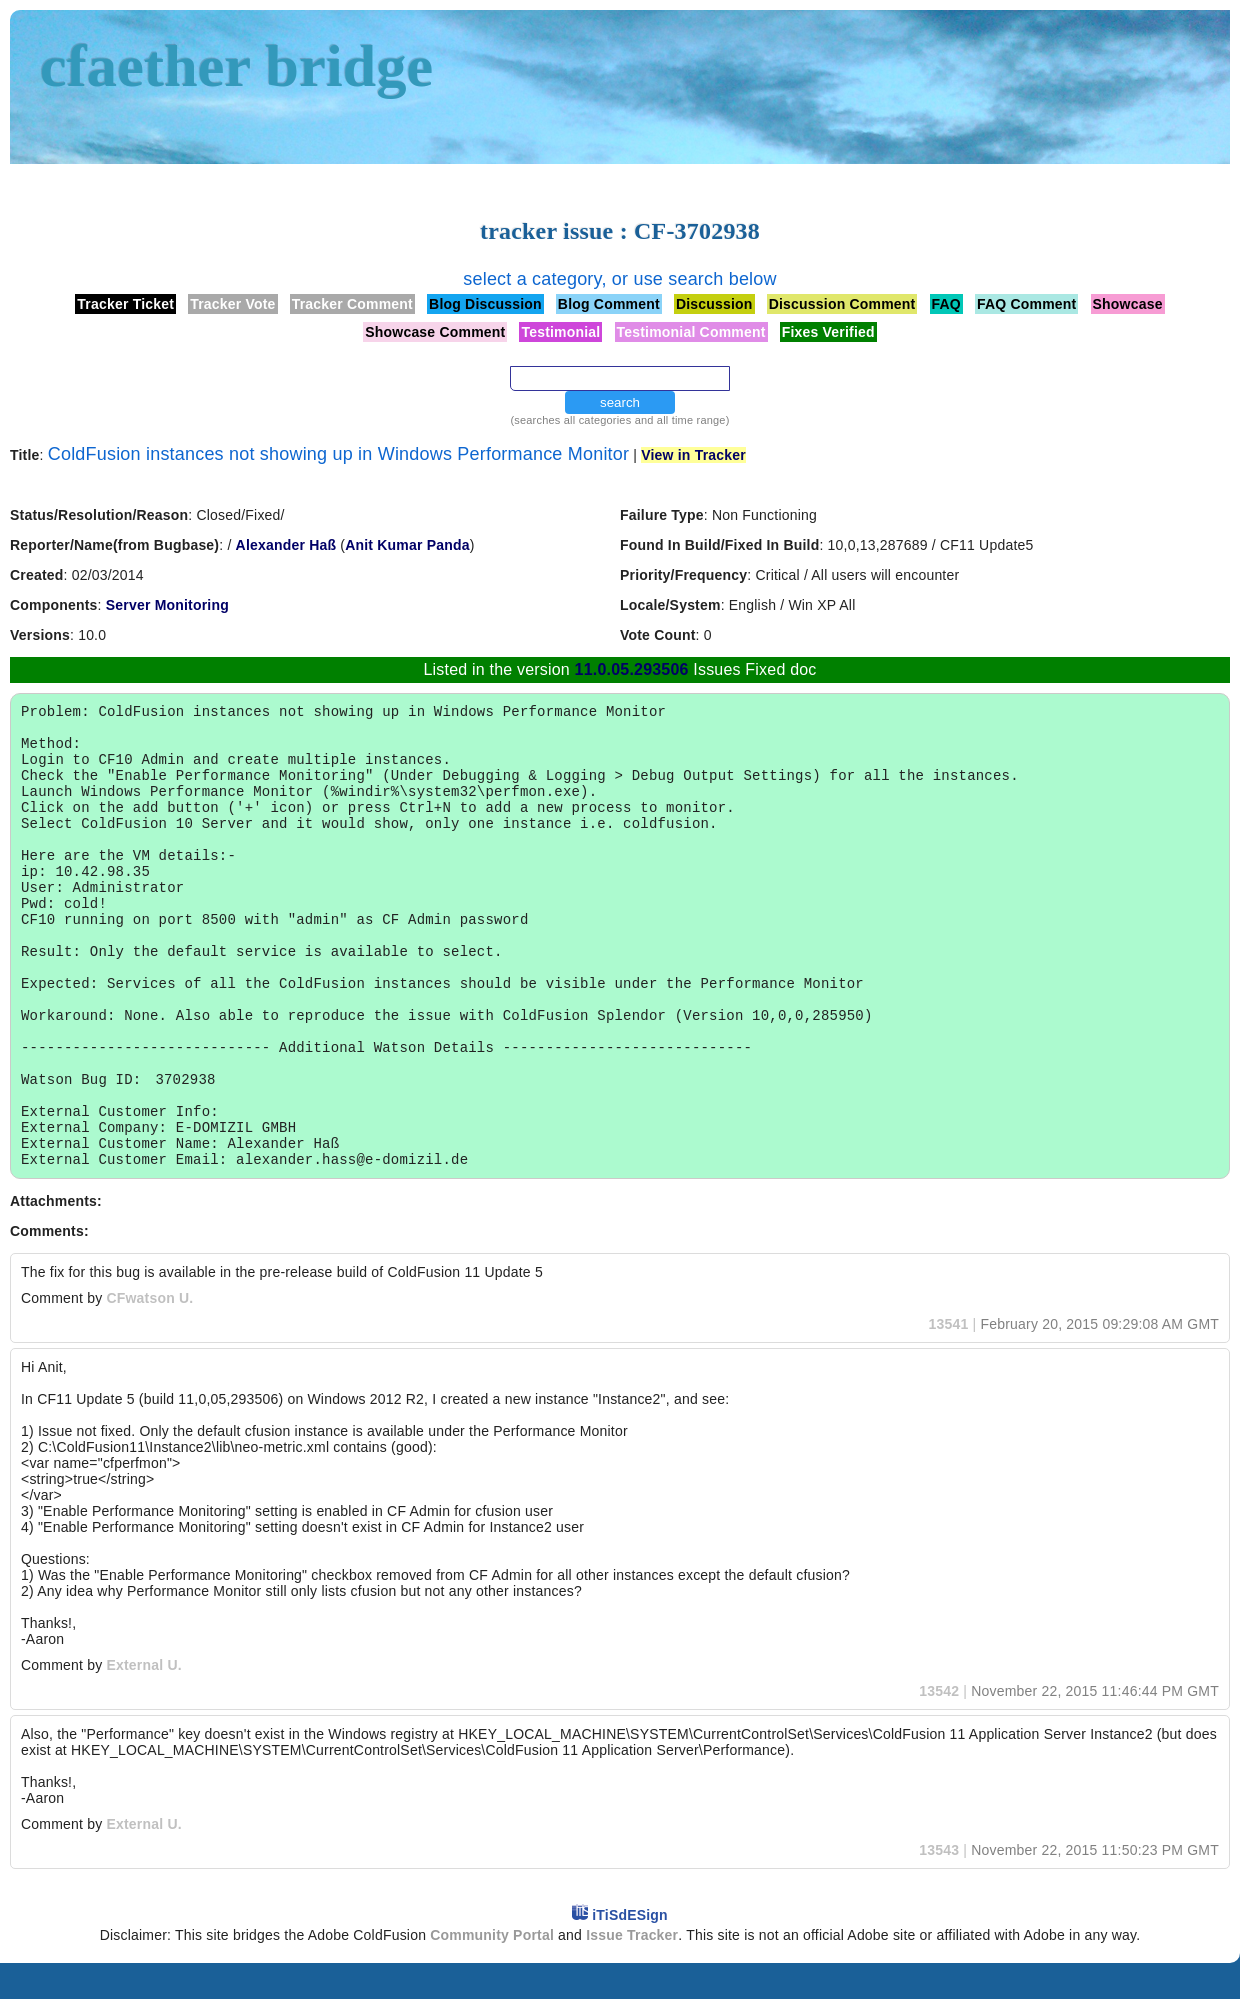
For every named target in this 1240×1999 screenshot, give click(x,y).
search (620, 402)
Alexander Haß (286, 545)
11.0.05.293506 (632, 669)
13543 (939, 1886)
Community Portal (492, 1971)
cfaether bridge (236, 66)
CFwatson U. (149, 1334)
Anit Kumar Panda (407, 545)
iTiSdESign (630, 1951)
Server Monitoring (167, 605)
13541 (949, 1360)
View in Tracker (693, 455)
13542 (939, 1727)
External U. (143, 1701)
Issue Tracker (632, 1971)
